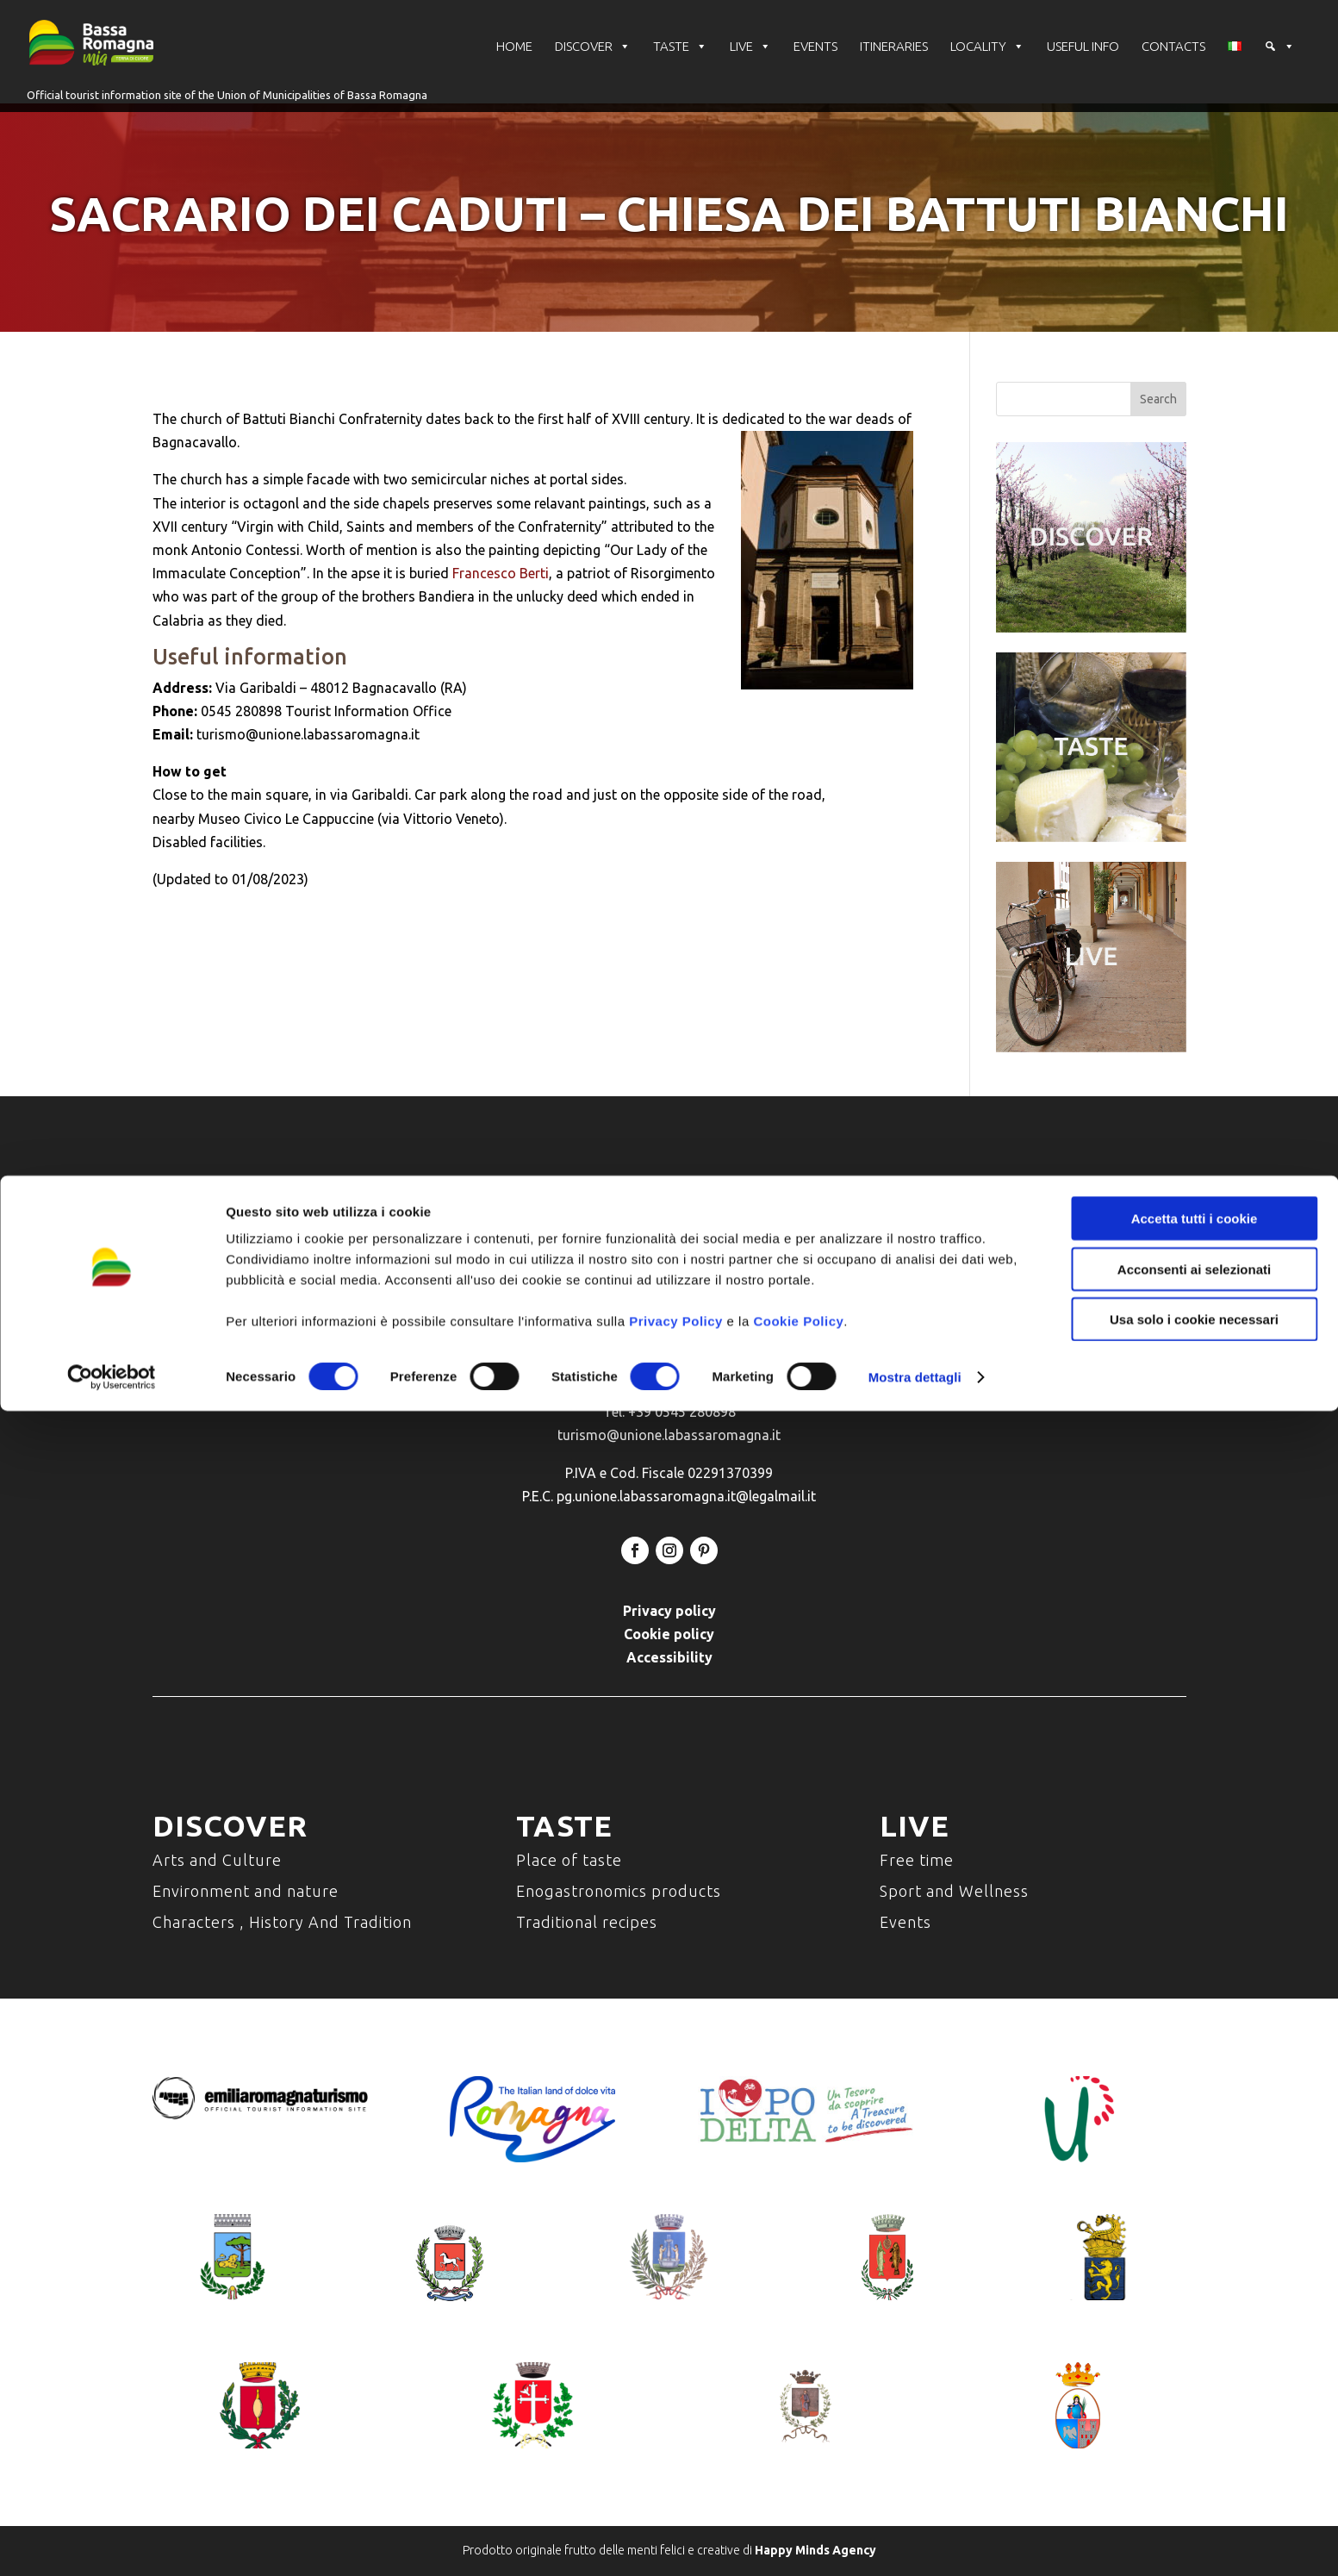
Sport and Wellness (954, 1890)
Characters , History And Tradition (282, 1921)
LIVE (750, 64)
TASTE (680, 64)
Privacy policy (669, 1611)
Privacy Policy (676, 2486)
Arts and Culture (217, 1859)
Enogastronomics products (618, 1890)
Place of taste (569, 1859)
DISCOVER (593, 64)
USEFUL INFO (1083, 64)
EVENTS (815, 64)
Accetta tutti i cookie (1194, 2383)
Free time (917, 1859)
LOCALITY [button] (987, 64)
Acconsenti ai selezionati (1194, 2434)
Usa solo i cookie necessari (1194, 2484)
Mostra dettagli (914, 2542)
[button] (1279, 64)
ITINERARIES (894, 64)
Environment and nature (245, 1890)
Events (905, 1921)
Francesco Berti (500, 573)
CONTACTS (1173, 64)
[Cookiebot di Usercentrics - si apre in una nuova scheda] (111, 2542)
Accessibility (669, 1657)
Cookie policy (669, 1634)
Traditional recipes (586, 1921)
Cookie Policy (798, 2486)
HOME (514, 64)
